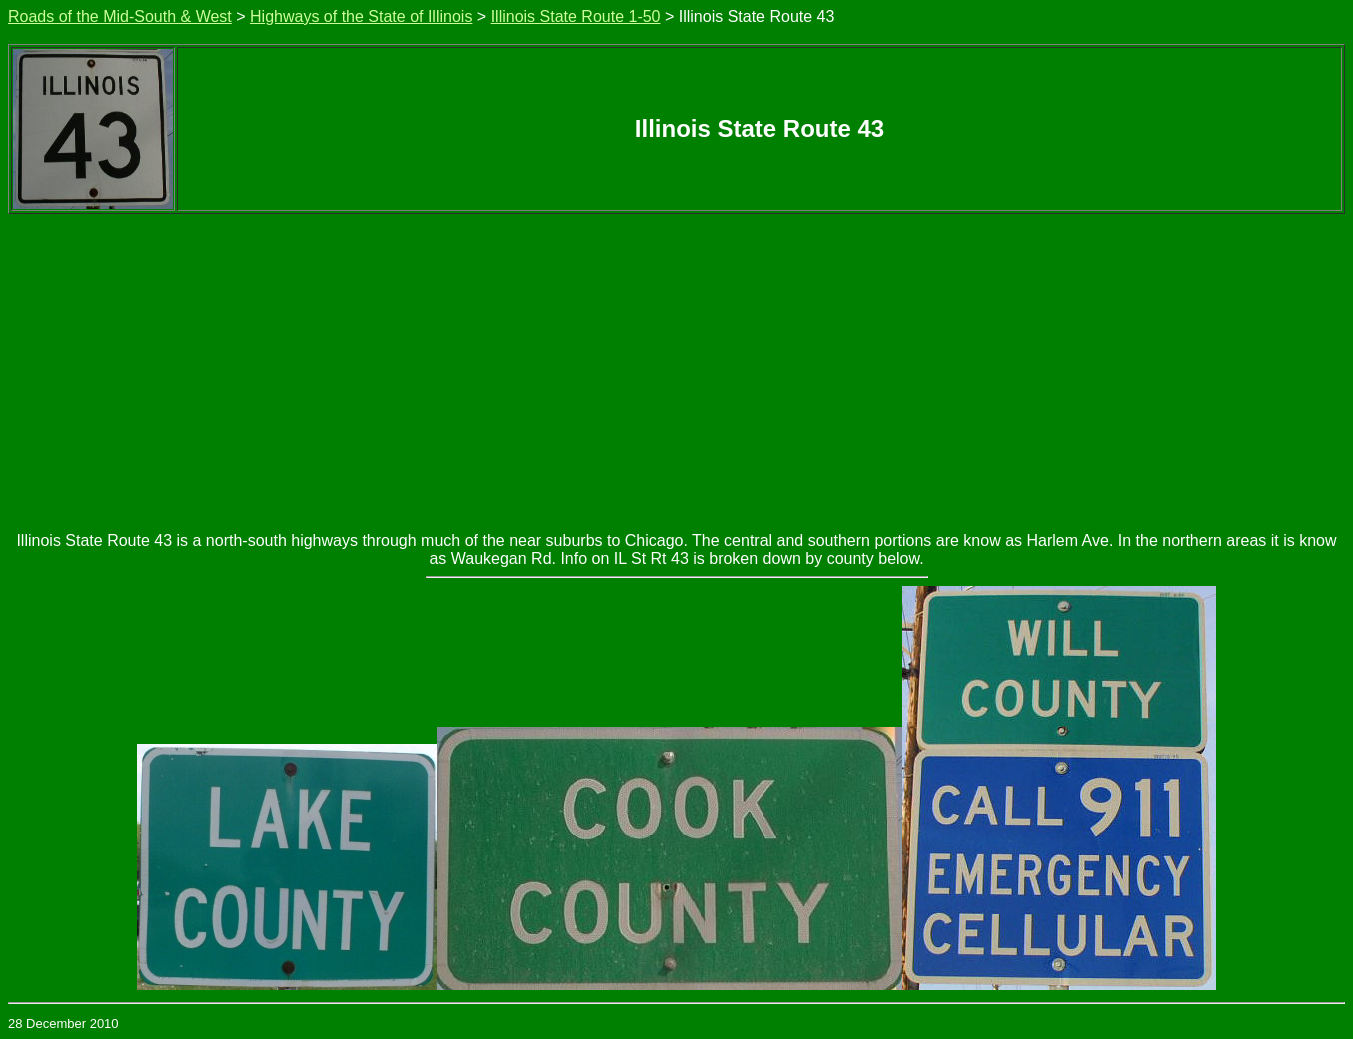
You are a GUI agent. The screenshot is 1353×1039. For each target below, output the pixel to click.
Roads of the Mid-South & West (120, 16)
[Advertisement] (677, 364)
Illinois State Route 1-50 (576, 16)
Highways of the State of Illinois (361, 16)
